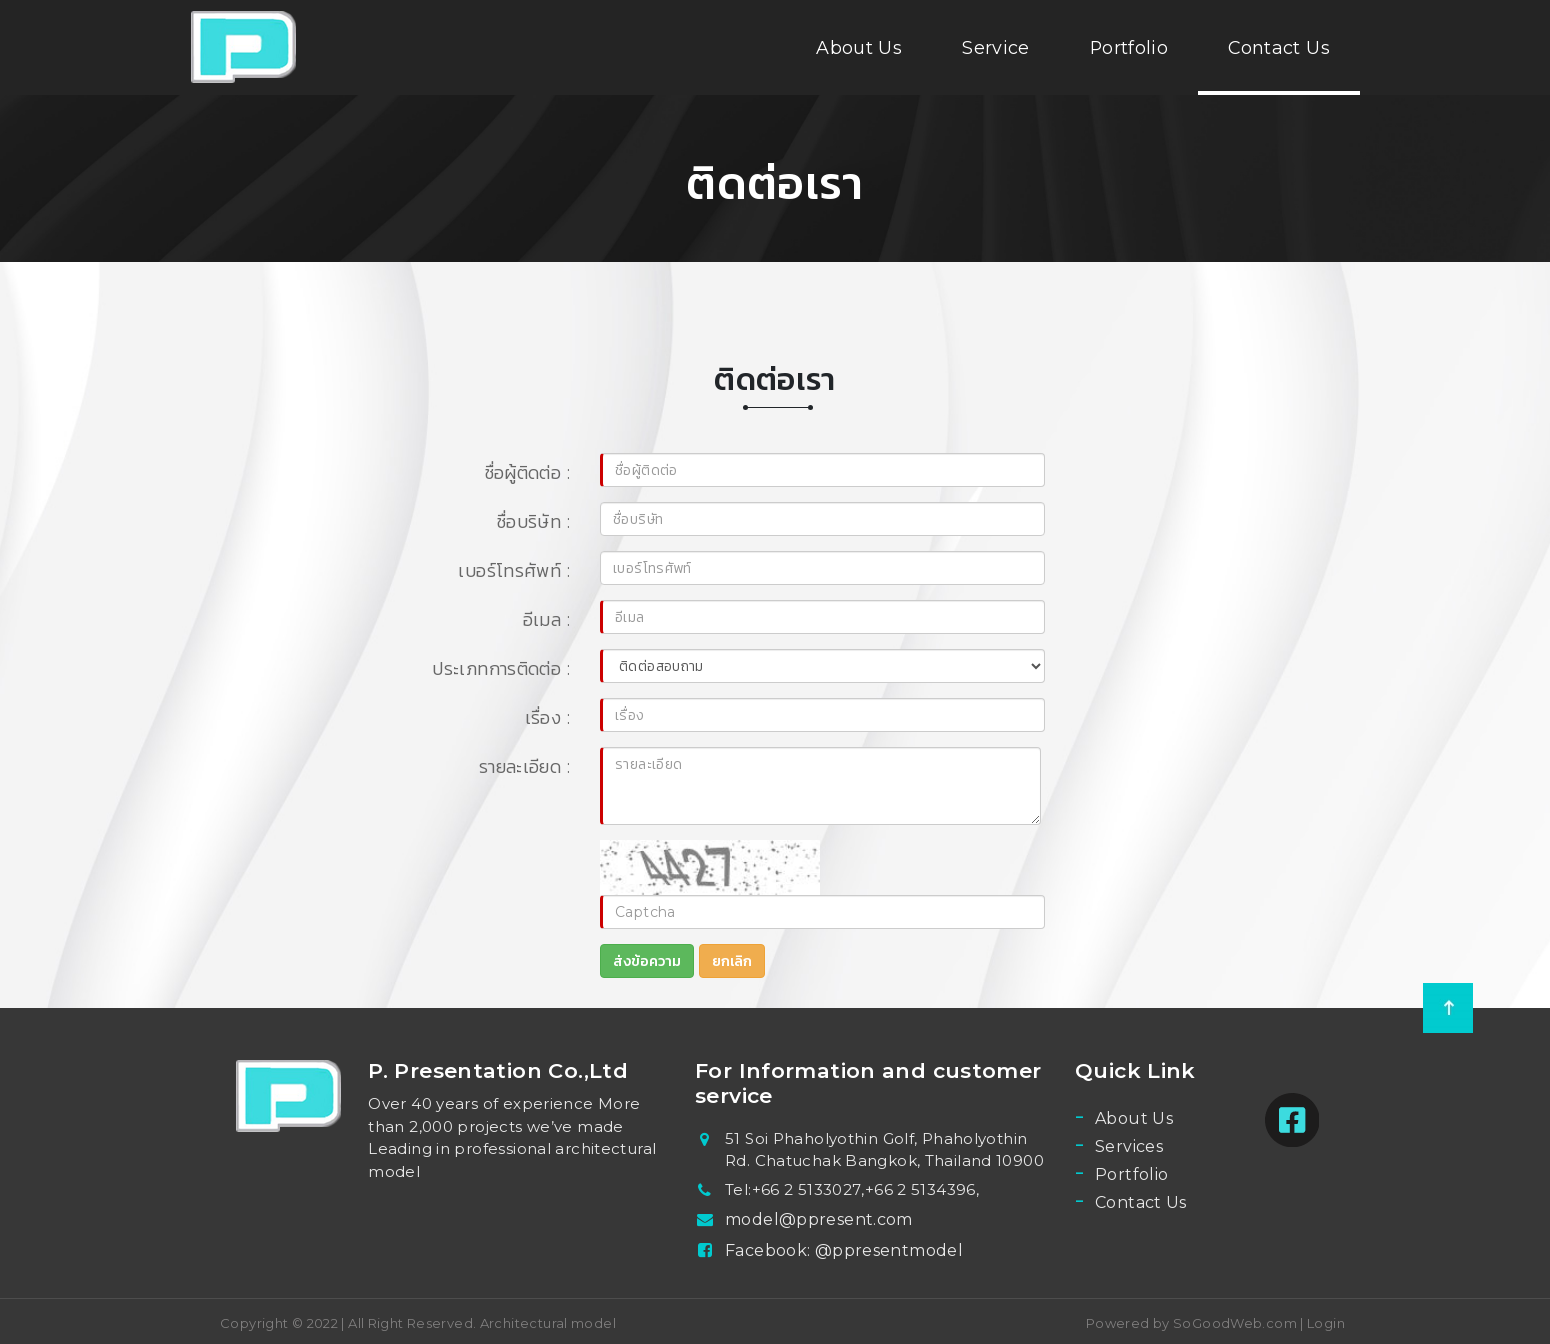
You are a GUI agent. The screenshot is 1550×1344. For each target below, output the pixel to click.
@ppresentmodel (889, 1250)
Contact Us (1279, 47)
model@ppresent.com (819, 1219)
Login (1326, 1323)
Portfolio (1129, 47)
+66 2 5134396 (920, 1189)
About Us (859, 47)
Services (1129, 1146)
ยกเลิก (732, 961)
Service (996, 47)
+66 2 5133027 (807, 1189)
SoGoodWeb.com (1233, 1323)
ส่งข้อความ (647, 961)
